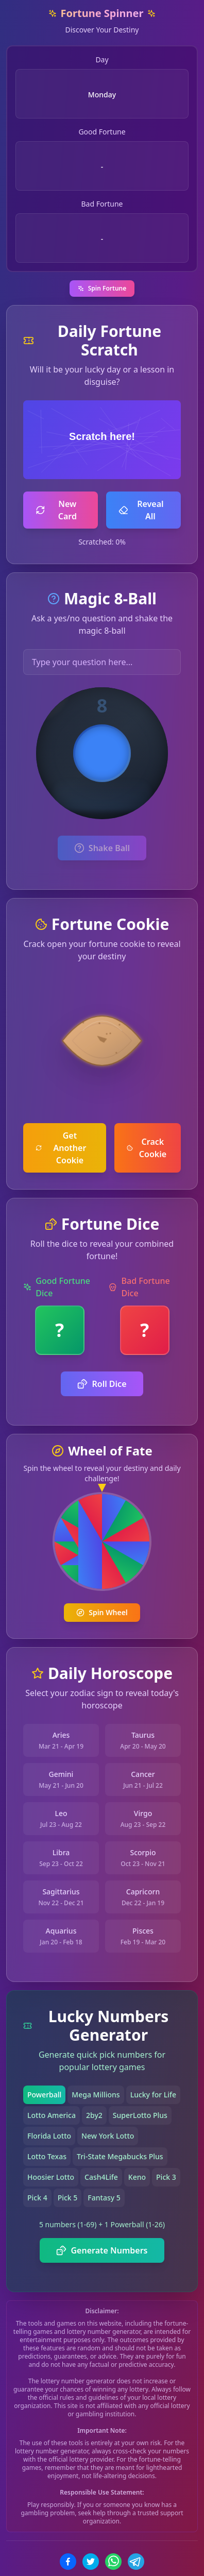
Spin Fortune (102, 288)
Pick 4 (37, 2197)
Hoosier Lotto (50, 2177)
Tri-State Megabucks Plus (120, 2156)
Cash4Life (101, 2177)
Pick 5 (68, 2197)
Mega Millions (96, 2094)
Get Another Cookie (61, 1148)
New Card (56, 510)
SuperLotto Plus (140, 2115)
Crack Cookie (146, 1148)
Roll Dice (101, 1383)
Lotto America (51, 2115)
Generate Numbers (101, 2250)
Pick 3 (166, 2177)
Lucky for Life (153, 2094)
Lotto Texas (46, 2156)
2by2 (94, 2115)
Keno (137, 2177)
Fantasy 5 (104, 2197)
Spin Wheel (102, 1612)
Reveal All (140, 510)
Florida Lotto (49, 2136)
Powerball (44, 2094)
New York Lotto (107, 2136)
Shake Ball (102, 848)
